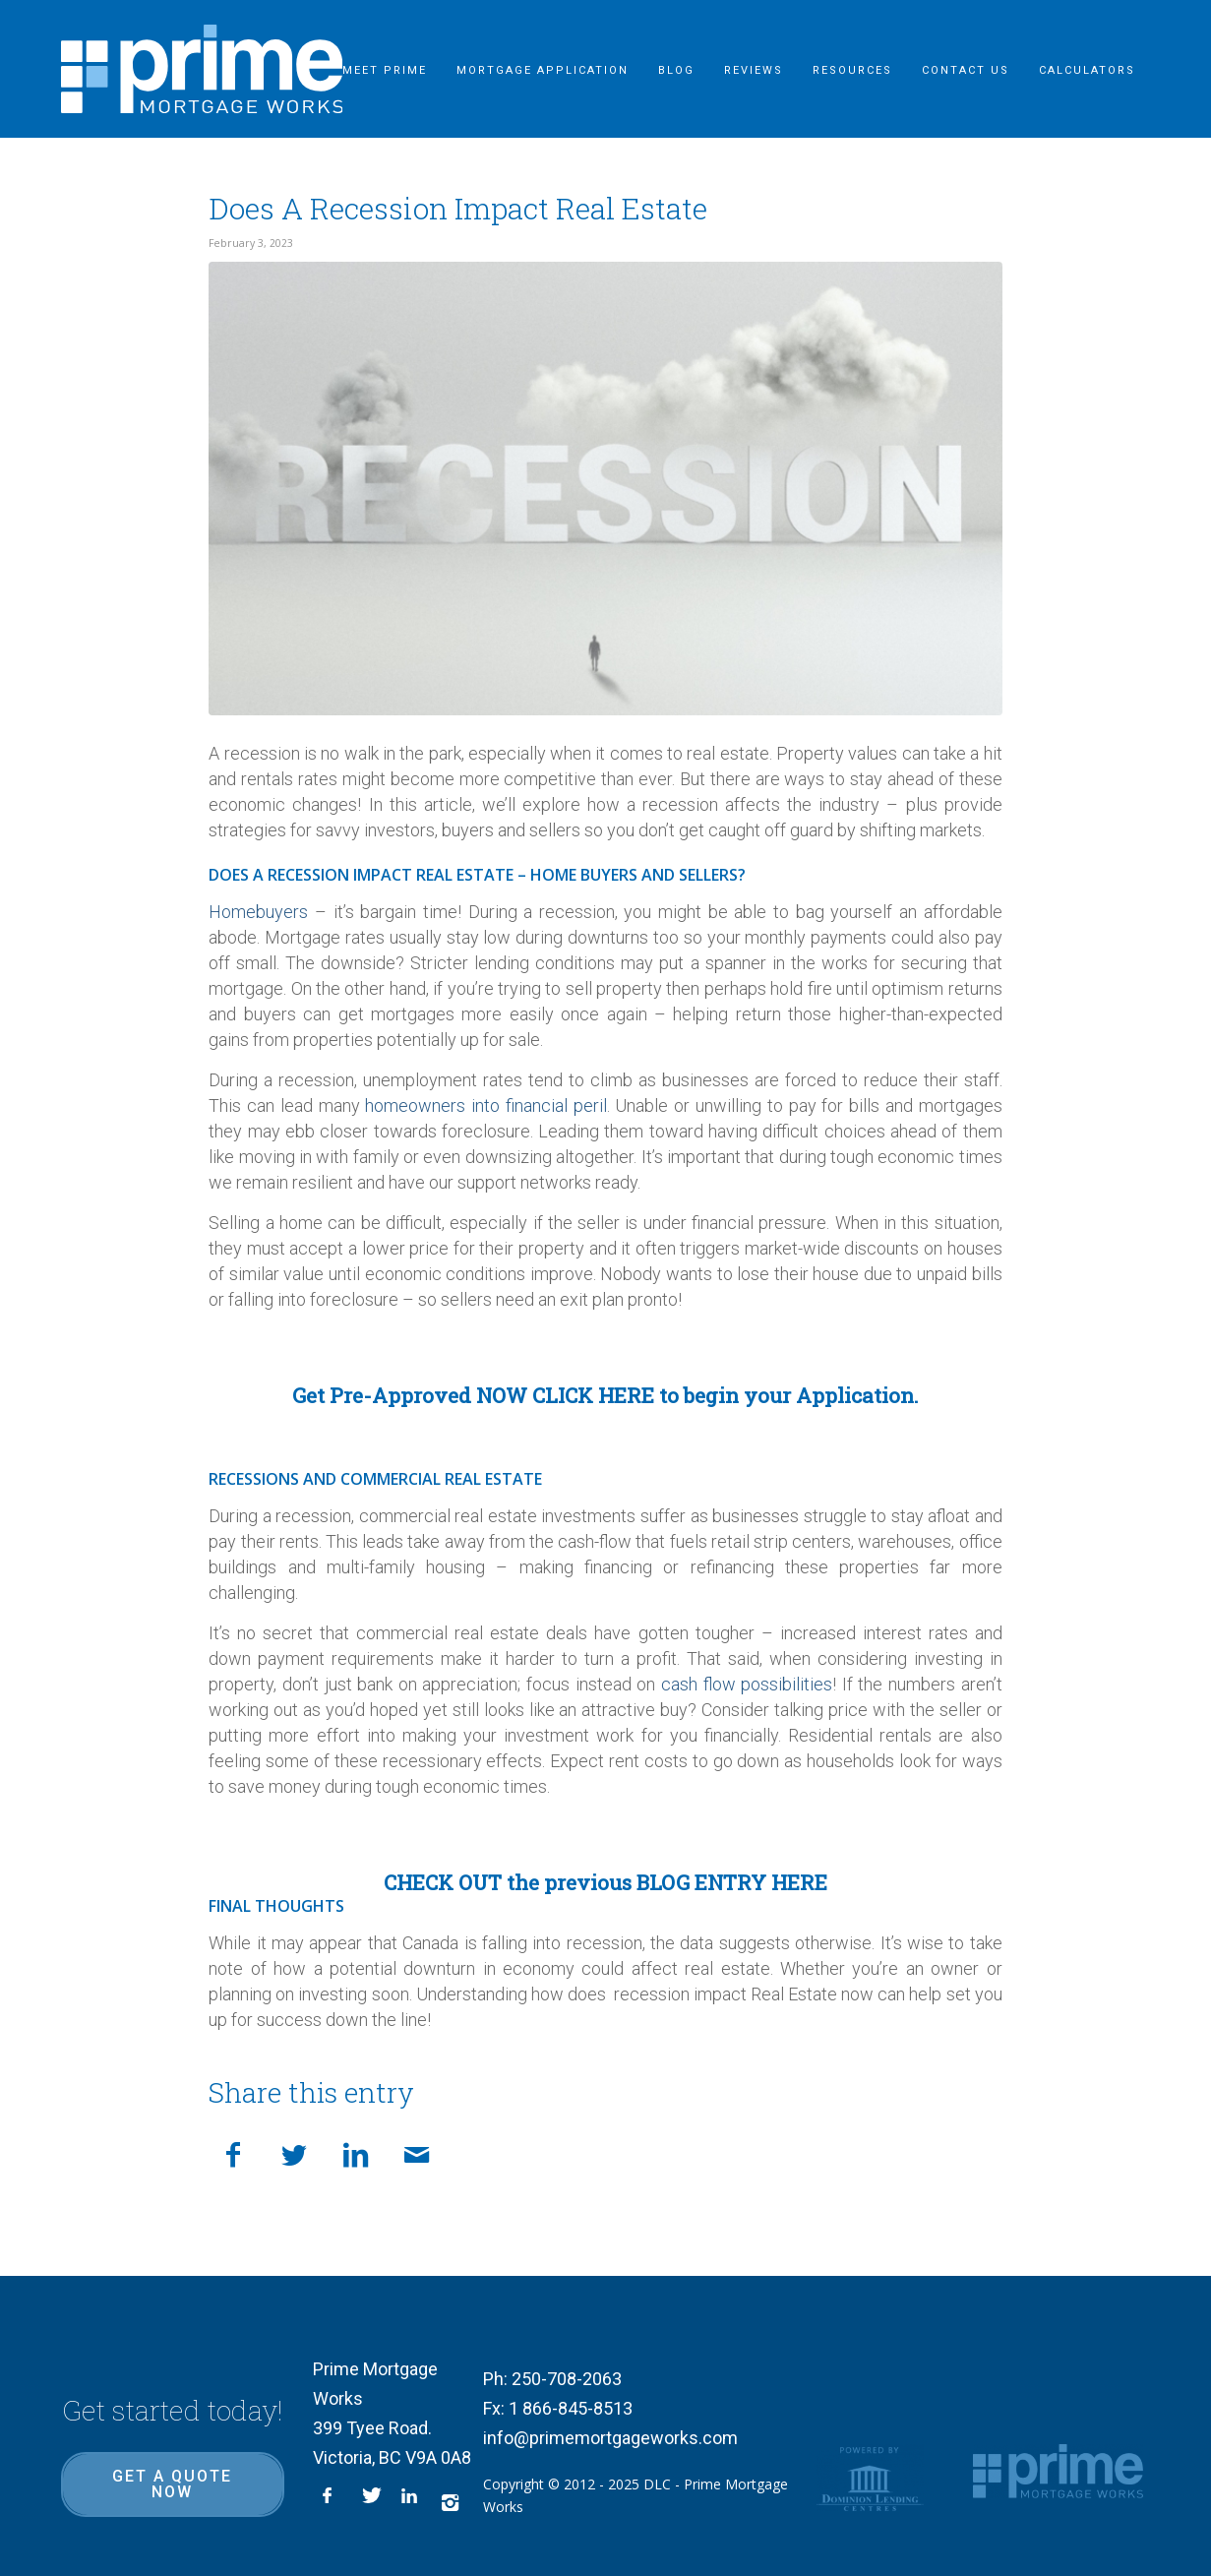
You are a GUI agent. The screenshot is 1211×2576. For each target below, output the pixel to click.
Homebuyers (258, 911)
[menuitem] (385, 69)
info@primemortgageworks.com (610, 2437)
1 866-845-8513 (571, 2408)
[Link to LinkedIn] (411, 2502)
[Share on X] (294, 2152)
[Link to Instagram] (450, 2502)
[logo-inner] (202, 69)
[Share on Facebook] (233, 2152)
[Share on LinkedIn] (355, 2152)
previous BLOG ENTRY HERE (685, 1882)
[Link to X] (372, 2502)
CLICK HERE (593, 1395)
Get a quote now (172, 2484)
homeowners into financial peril (485, 1105)
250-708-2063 (567, 2378)
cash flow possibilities (746, 1684)
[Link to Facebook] (332, 2502)
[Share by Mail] (416, 2152)
